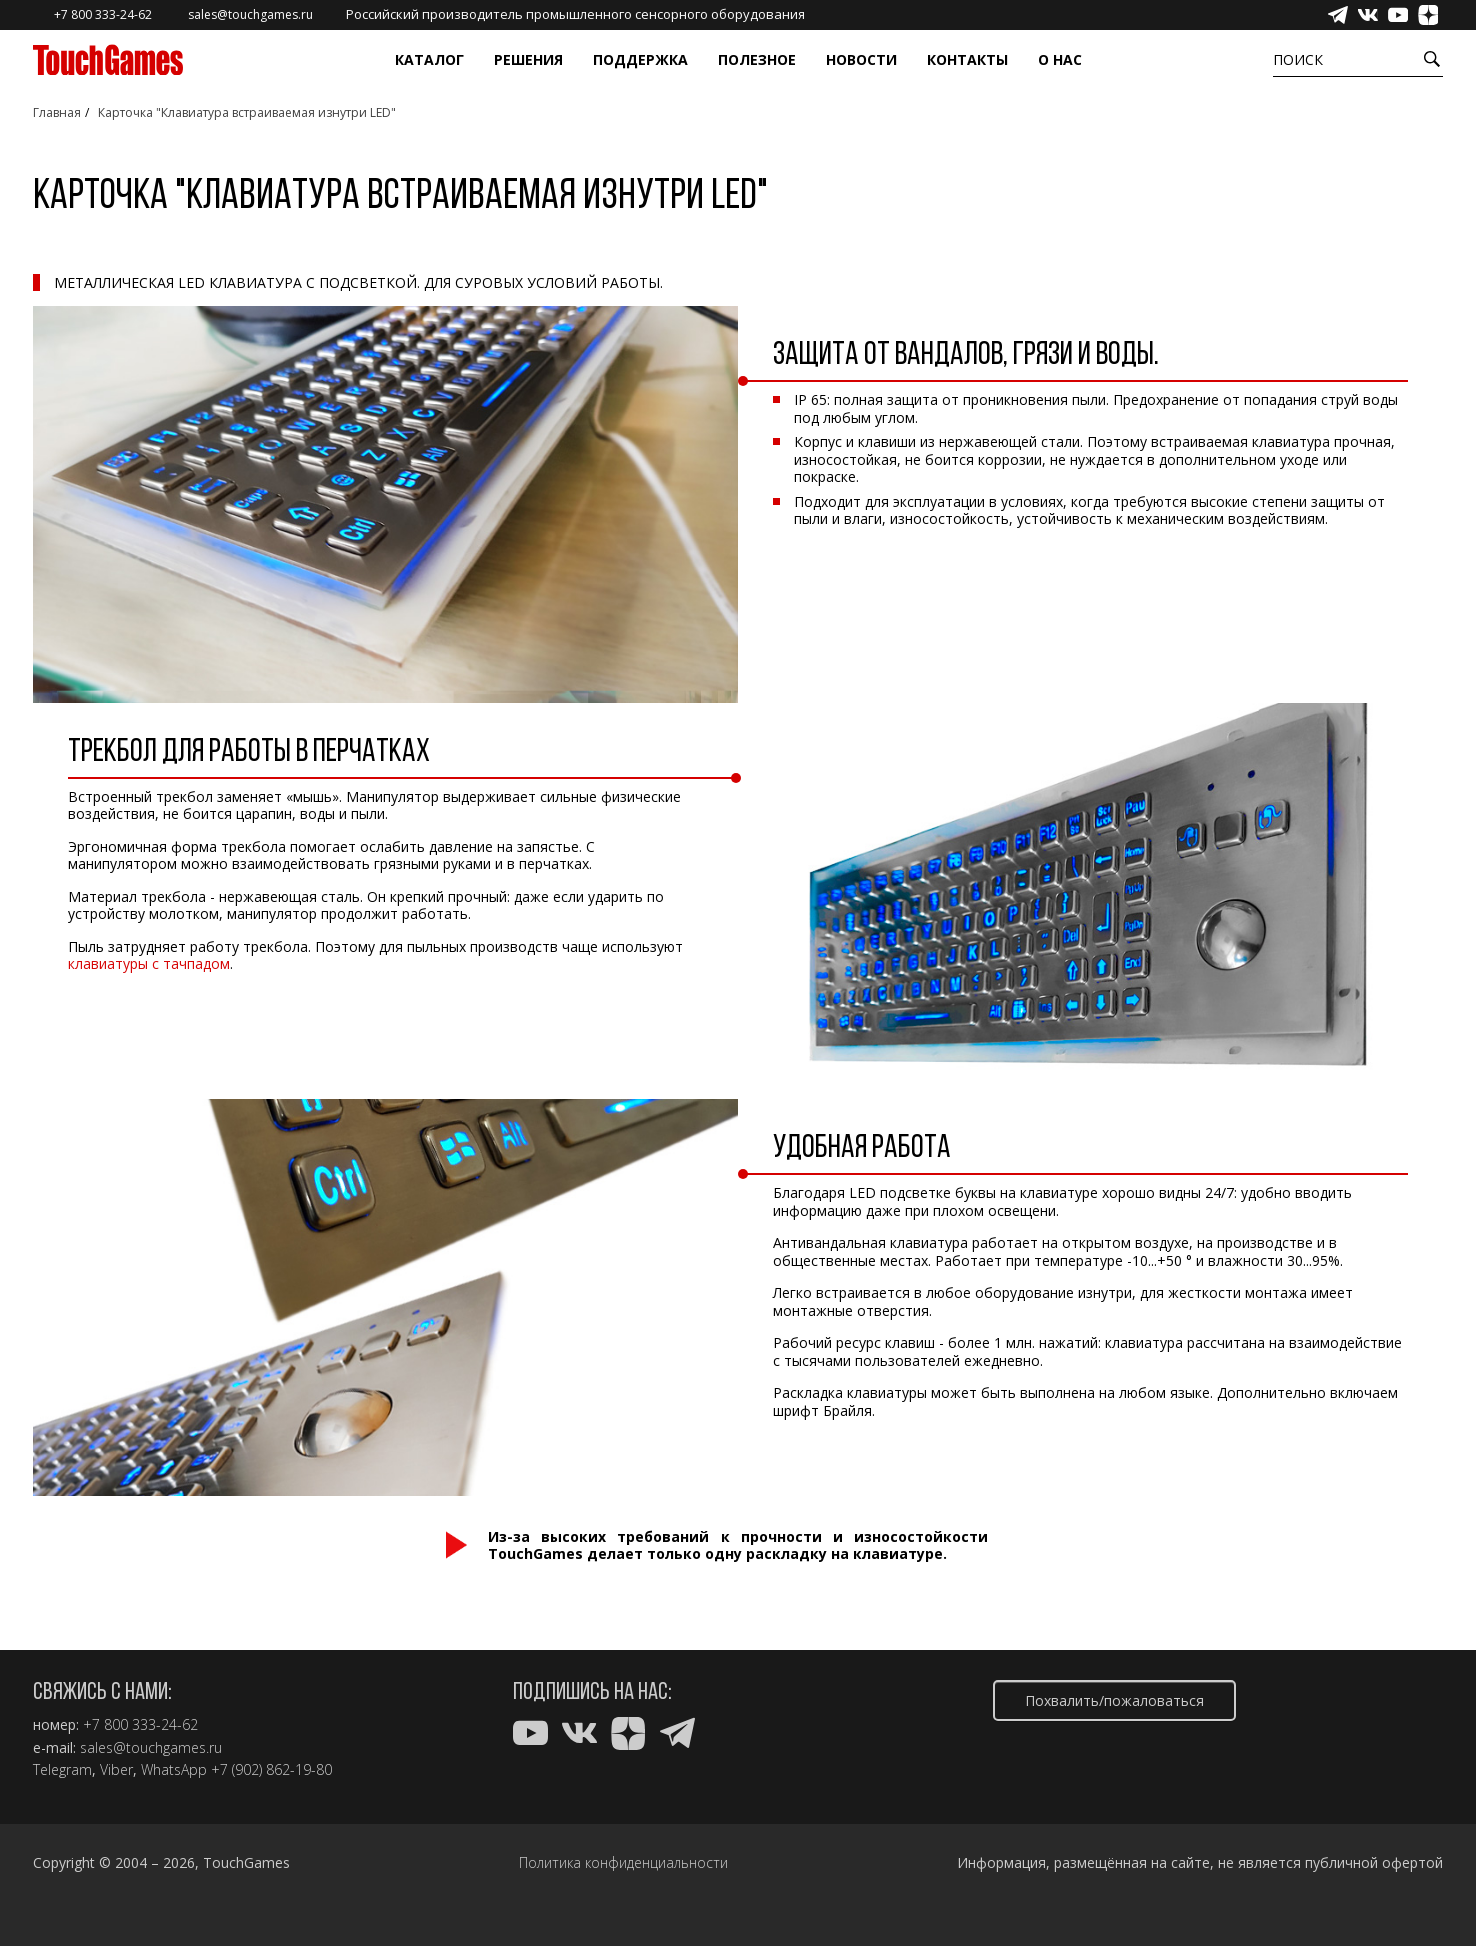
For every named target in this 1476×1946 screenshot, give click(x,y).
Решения (528, 59)
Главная (57, 112)
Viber (116, 1770)
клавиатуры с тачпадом (149, 963)
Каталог (429, 59)
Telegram (62, 1770)
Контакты (967, 59)
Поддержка (640, 59)
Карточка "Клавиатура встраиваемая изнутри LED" (247, 112)
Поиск (1298, 59)
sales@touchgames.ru (151, 1748)
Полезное (757, 59)
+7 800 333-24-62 (140, 1725)
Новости (861, 59)
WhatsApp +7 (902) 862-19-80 (236, 1770)
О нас (1060, 59)
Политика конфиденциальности (623, 1863)
